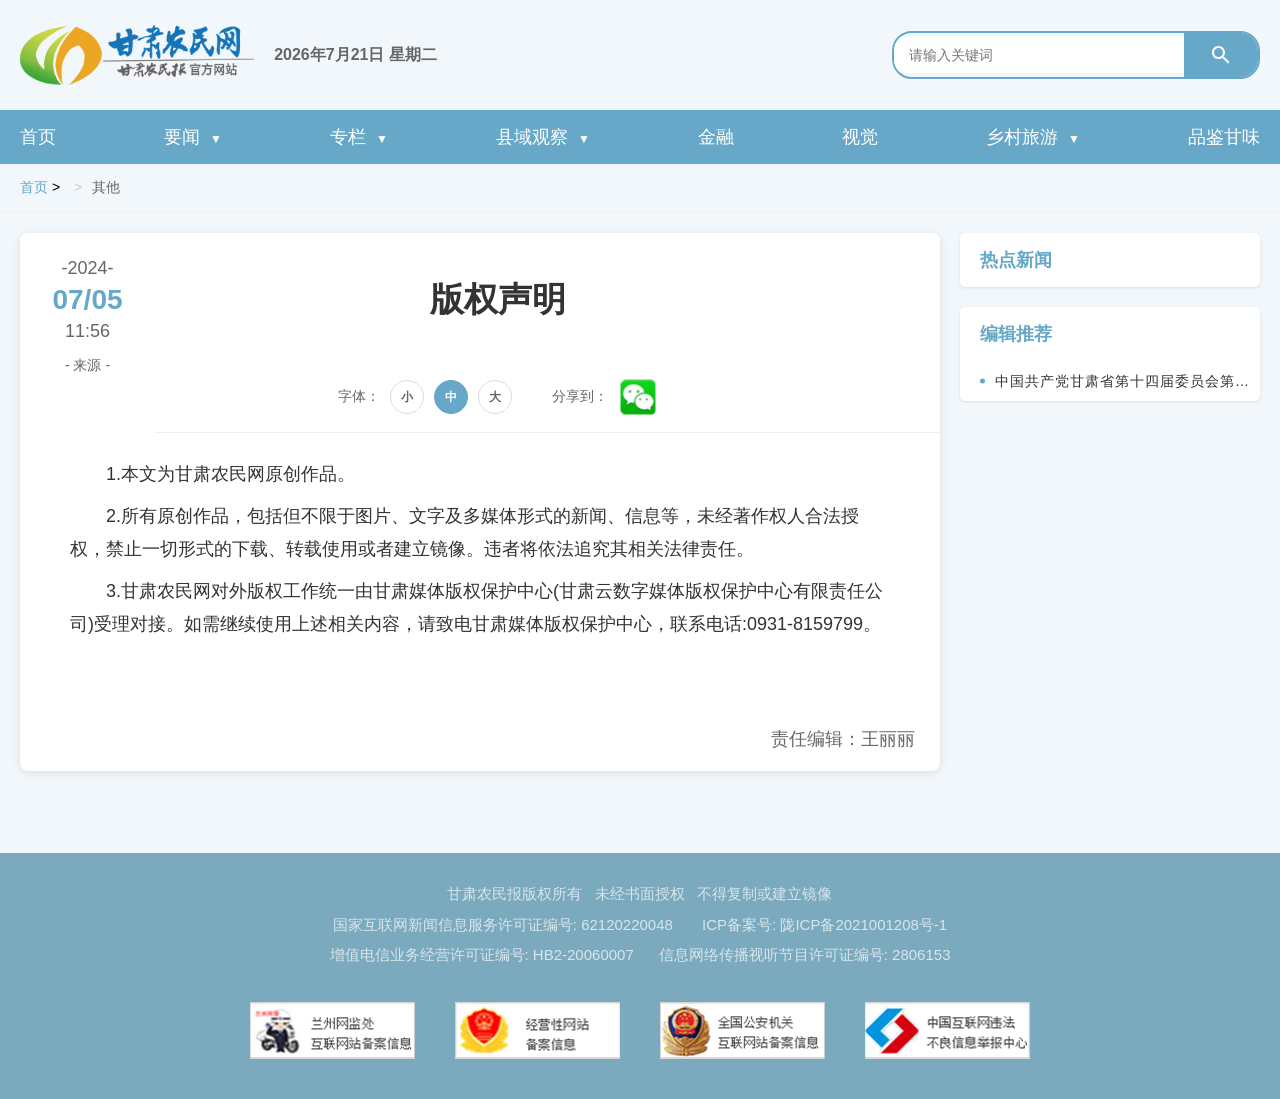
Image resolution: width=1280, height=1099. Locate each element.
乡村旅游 (1033, 137)
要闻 (193, 137)
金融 (716, 137)
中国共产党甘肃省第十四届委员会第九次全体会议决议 (1122, 387)
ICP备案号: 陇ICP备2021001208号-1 (824, 924)
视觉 (860, 137)
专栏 (359, 137)
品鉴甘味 (1224, 137)
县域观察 (543, 137)
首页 (38, 137)
